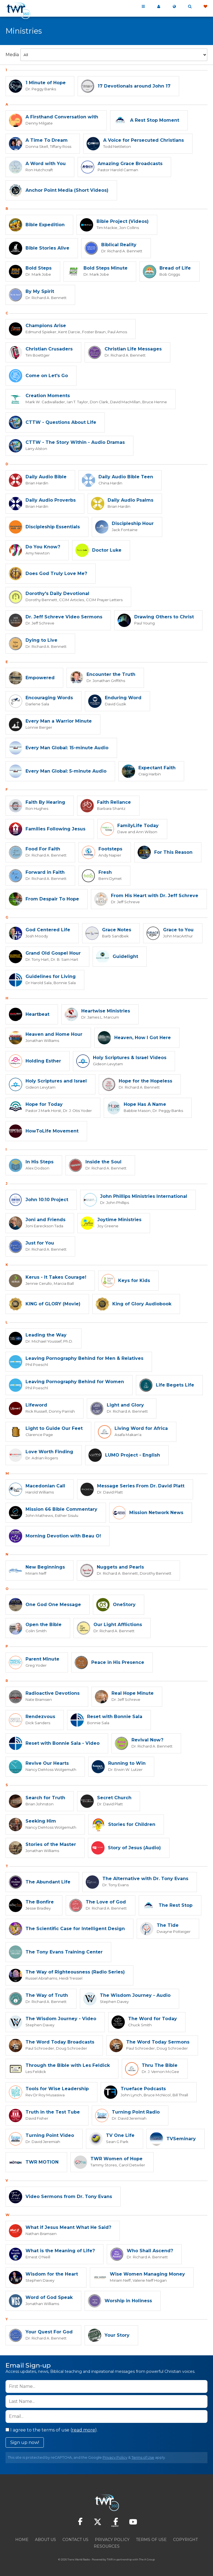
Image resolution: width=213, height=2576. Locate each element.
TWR (110, 2559)
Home (22, 2539)
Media (12, 54)
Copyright (185, 2539)
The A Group (147, 2559)
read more (83, 2430)
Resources (107, 2546)
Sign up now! (24, 2442)
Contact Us (75, 2539)
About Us (45, 2539)
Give (205, 6)
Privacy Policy (115, 2457)
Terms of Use (142, 2457)
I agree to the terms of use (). (52, 2430)
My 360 (158, 6)
